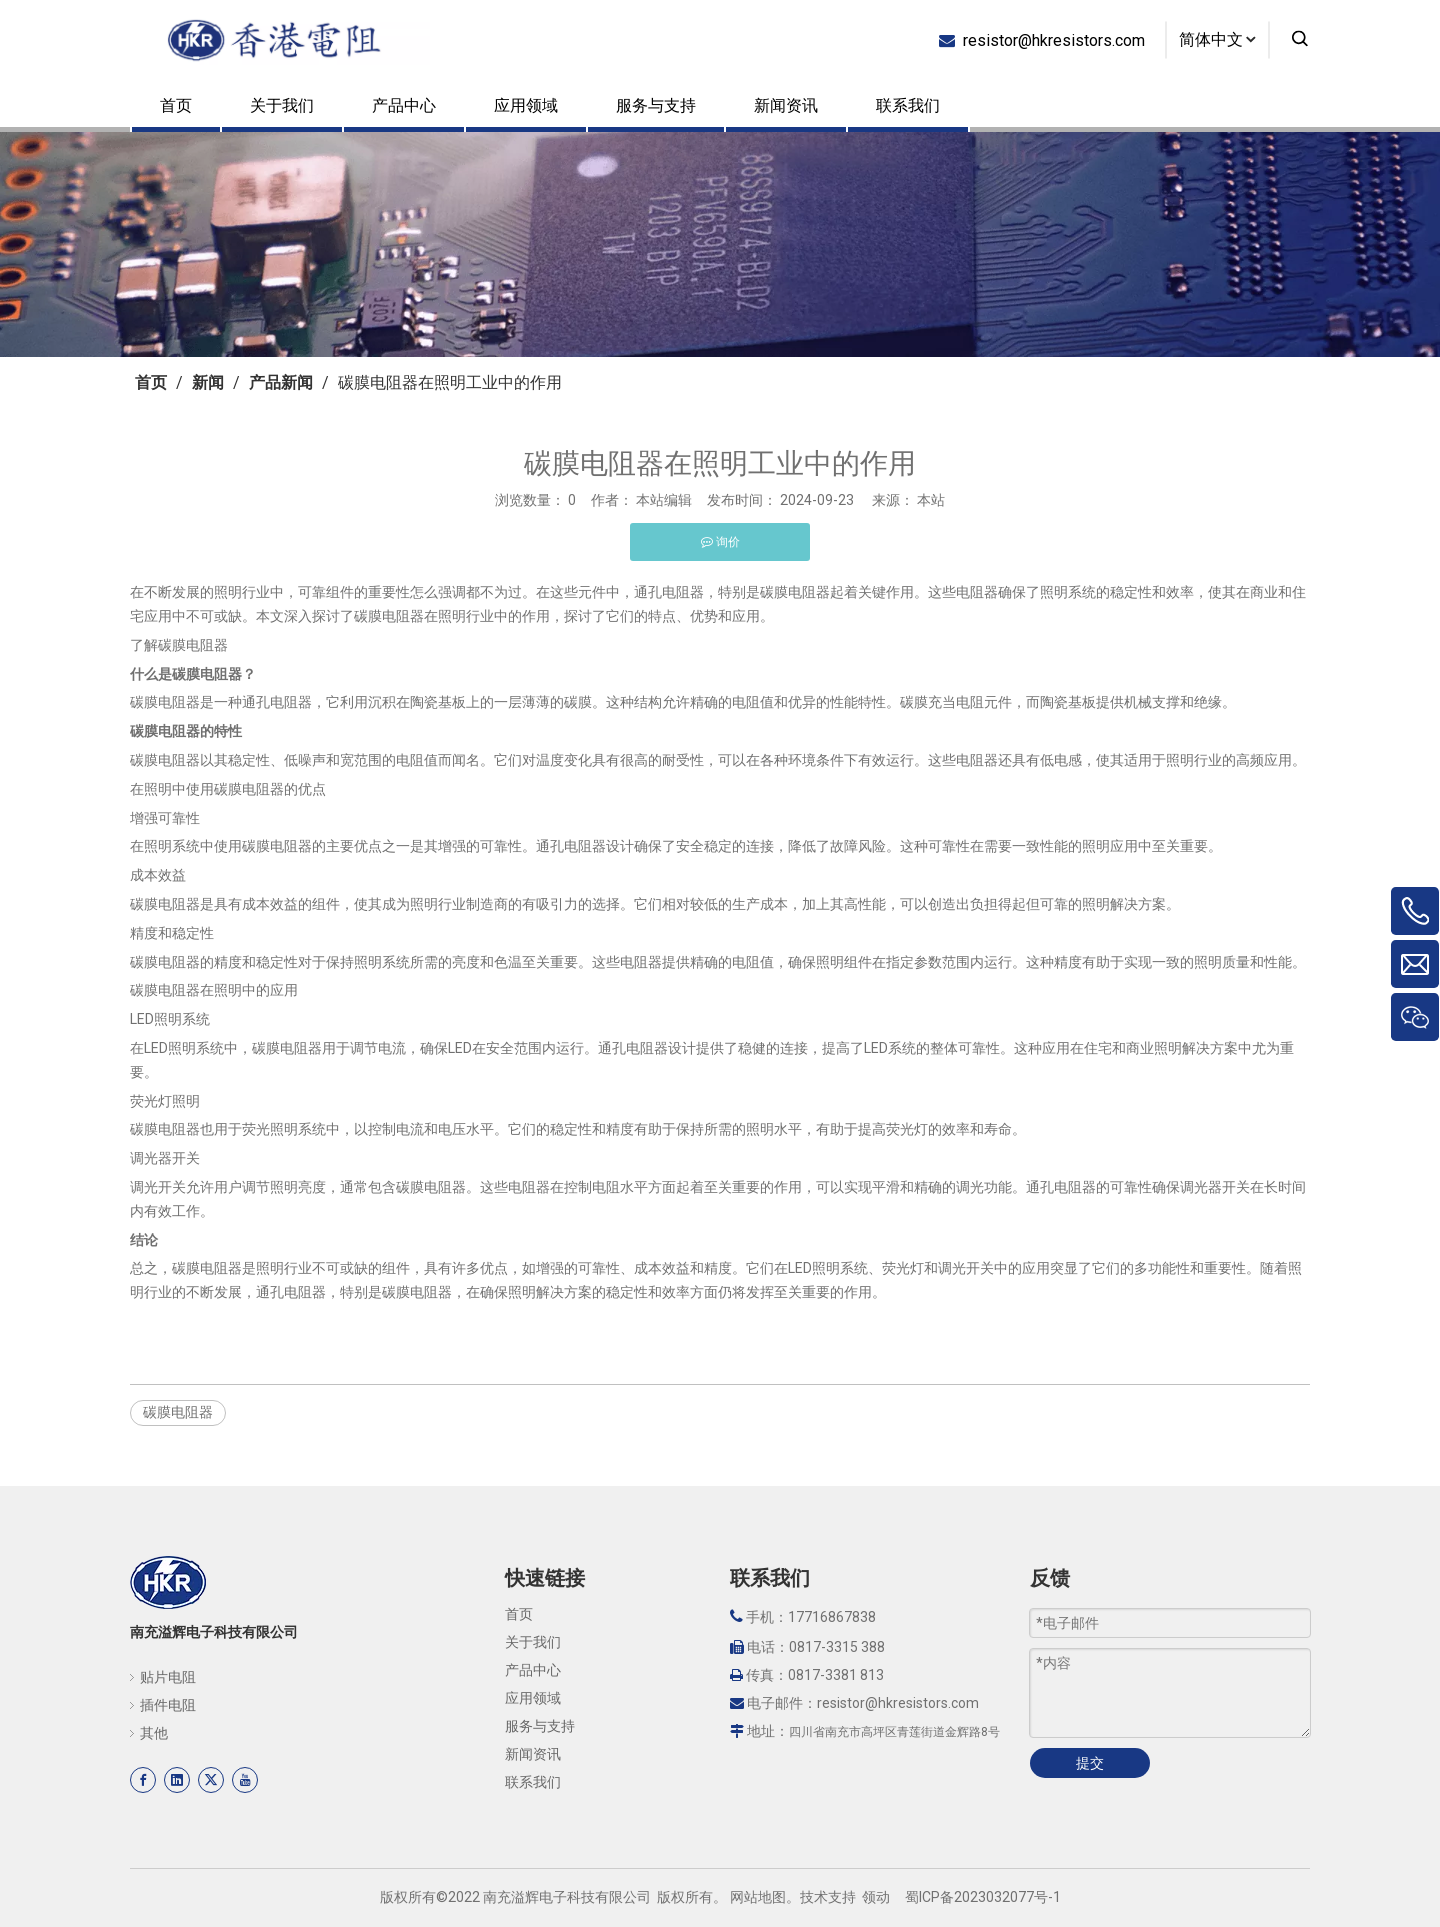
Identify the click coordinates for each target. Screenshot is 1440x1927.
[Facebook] (143, 1780)
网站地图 (758, 1897)
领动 (876, 1897)
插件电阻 (168, 1705)
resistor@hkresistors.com (1050, 39)
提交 (1090, 1763)
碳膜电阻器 (178, 1412)
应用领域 (526, 105)
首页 (176, 105)
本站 (931, 500)
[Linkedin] (177, 1780)
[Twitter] (211, 1780)
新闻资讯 (786, 105)
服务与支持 (656, 105)
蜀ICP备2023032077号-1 (983, 1897)
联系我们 (908, 105)
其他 (154, 1733)
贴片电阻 (168, 1677)
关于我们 (282, 105)
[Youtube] (245, 1780)
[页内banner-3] (720, 244)
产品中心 (404, 105)
